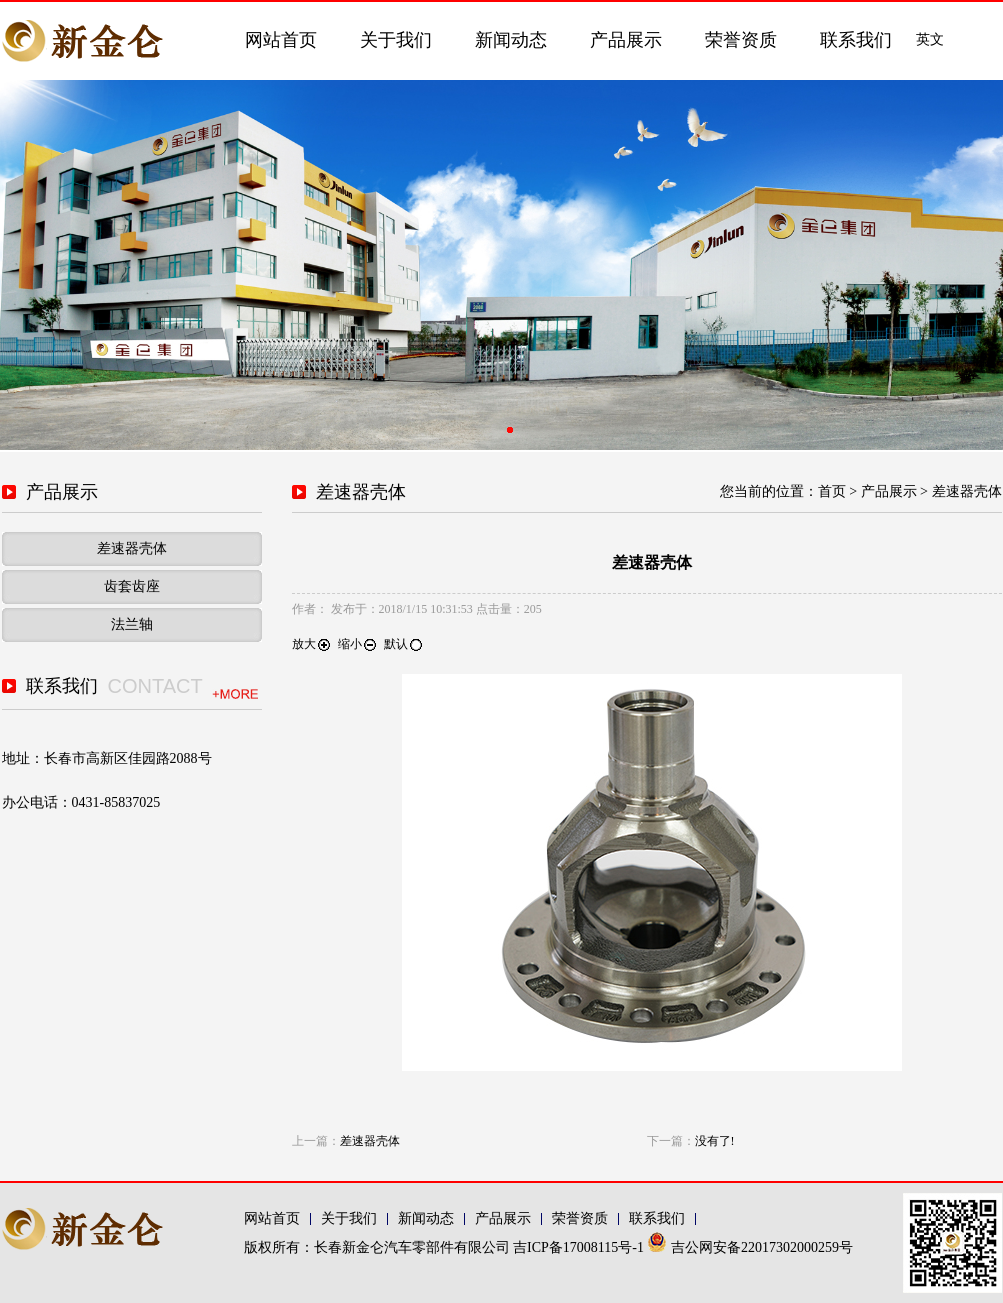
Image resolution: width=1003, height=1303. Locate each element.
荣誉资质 (741, 40)
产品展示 (626, 40)
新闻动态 (511, 40)
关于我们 (396, 40)
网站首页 (281, 40)
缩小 (358, 644)
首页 (832, 491)
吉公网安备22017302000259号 (750, 1247)
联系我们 (856, 40)
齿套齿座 (132, 586)
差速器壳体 (132, 548)
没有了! (715, 1141)
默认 (404, 644)
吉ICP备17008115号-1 (580, 1247)
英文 (930, 39)
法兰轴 (132, 624)
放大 (312, 644)
